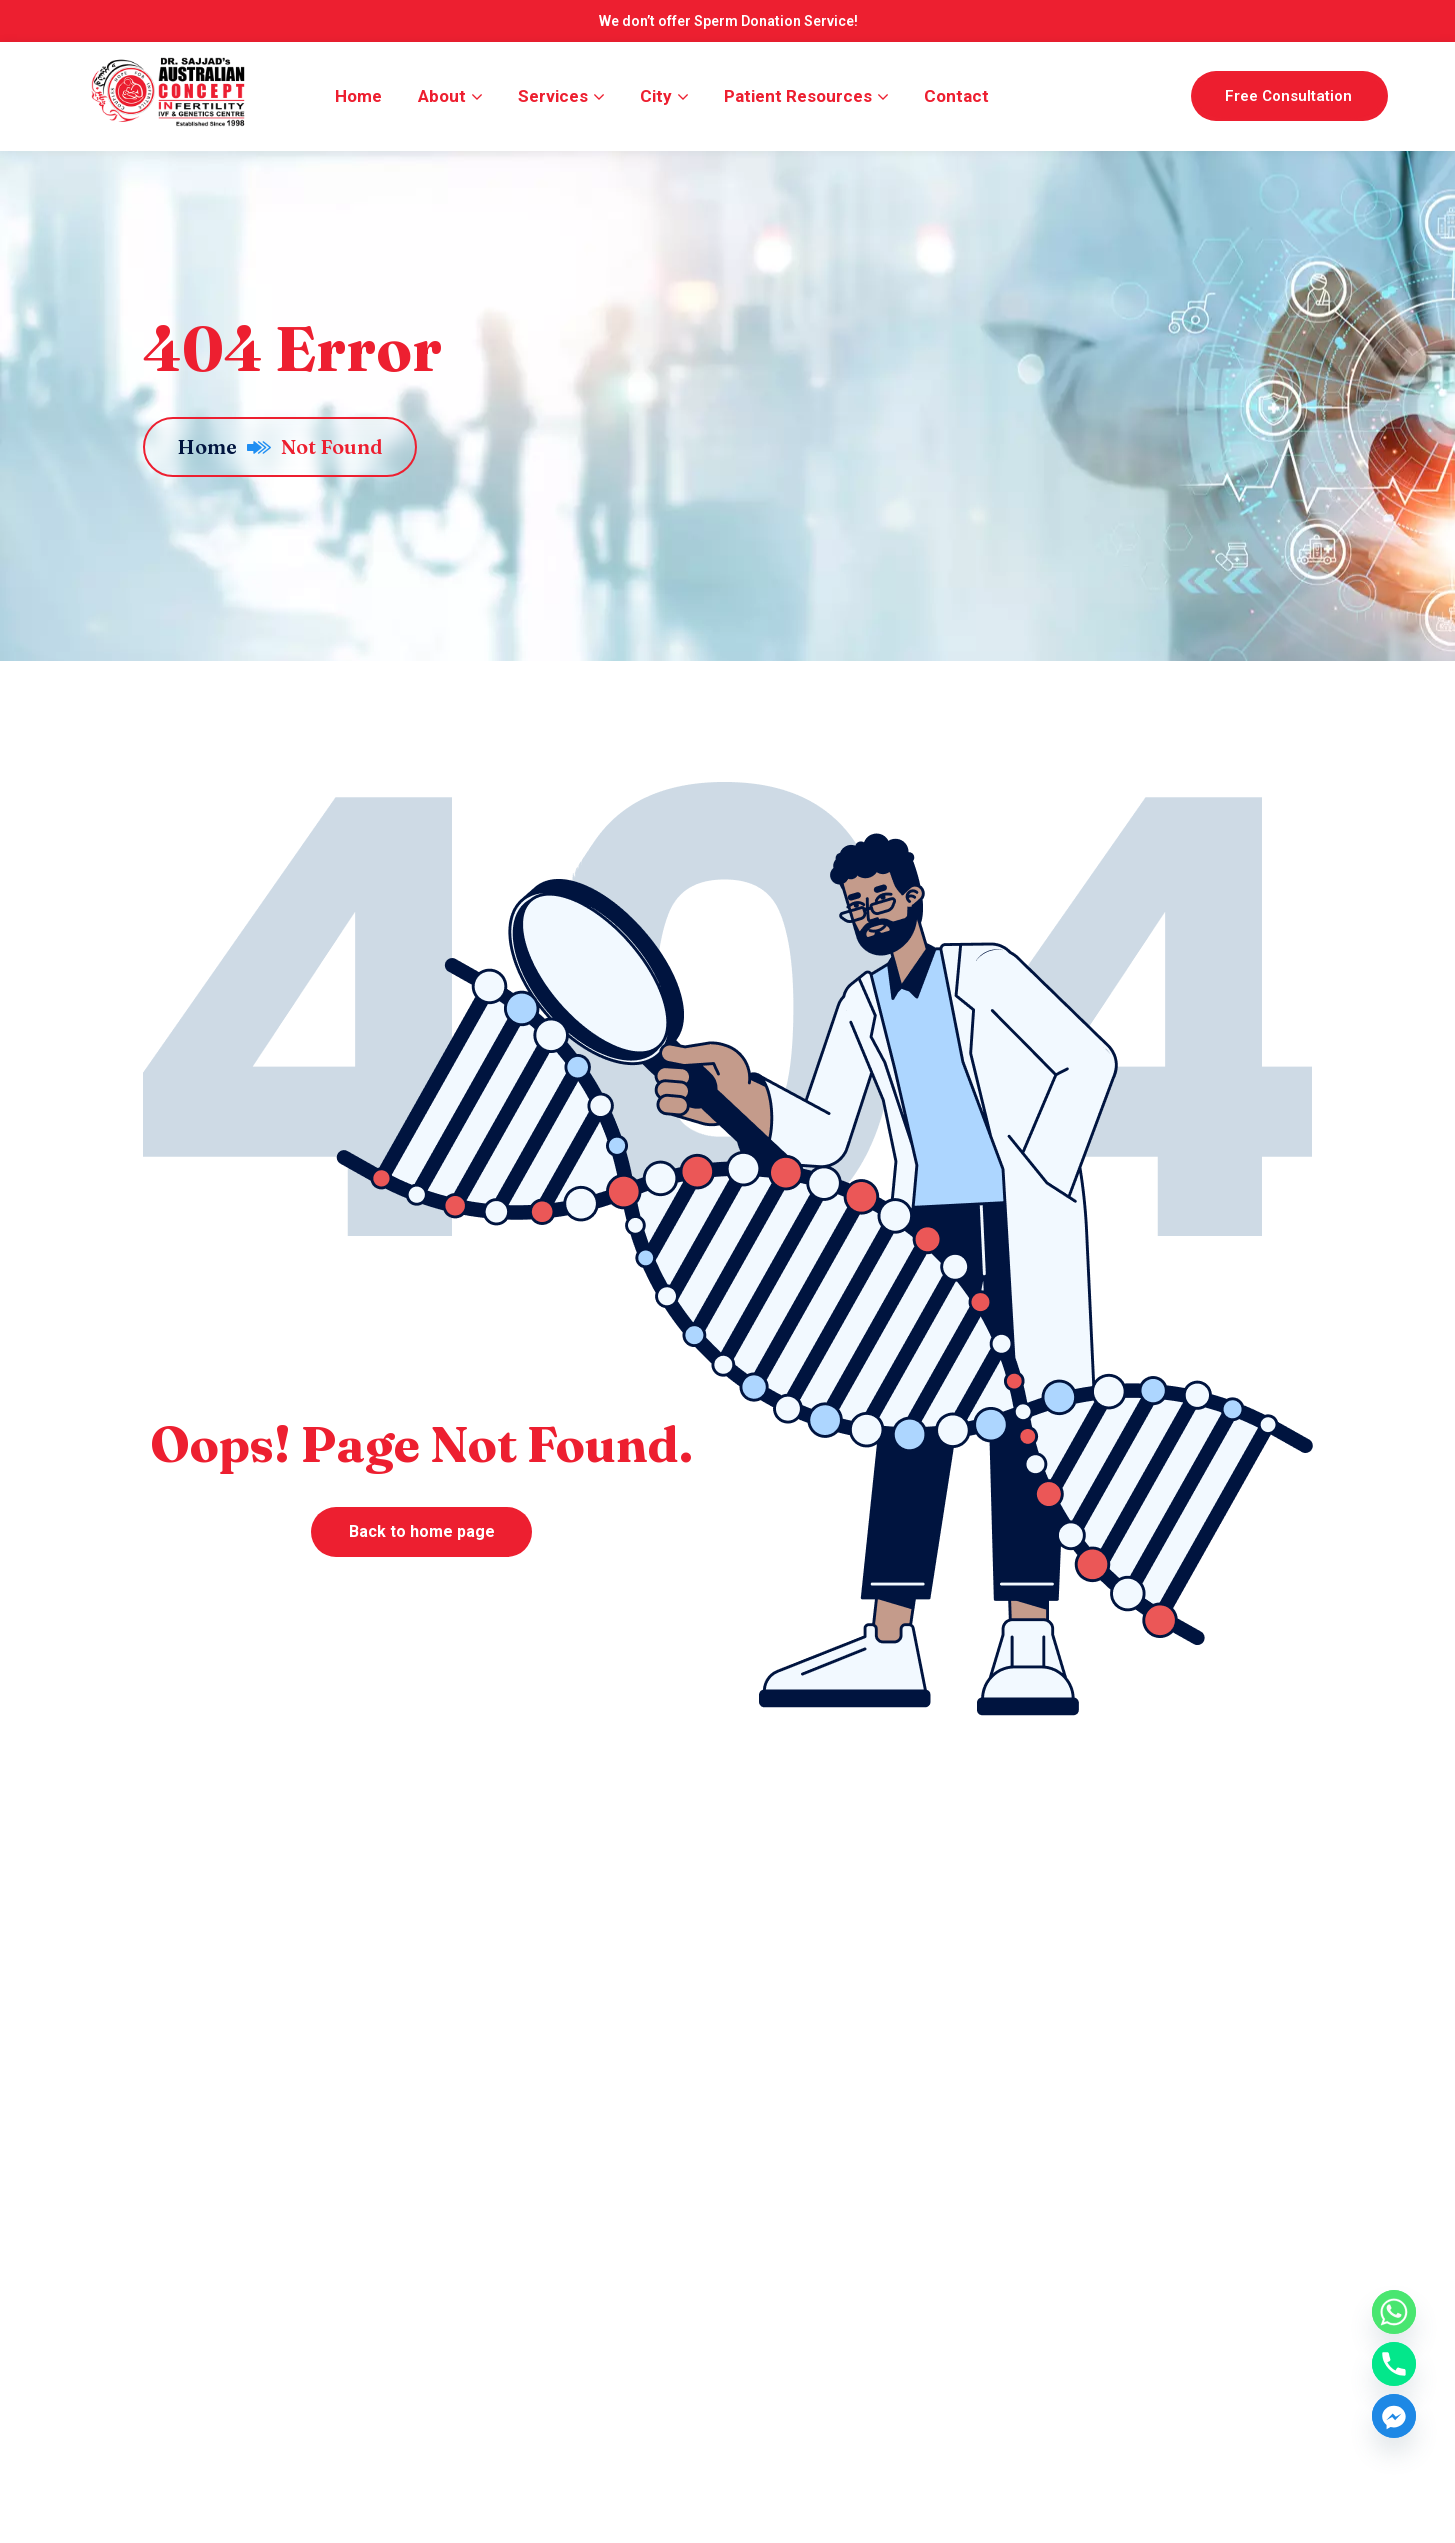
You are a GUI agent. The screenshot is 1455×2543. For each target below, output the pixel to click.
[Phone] (1394, 2364)
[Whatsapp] (1394, 2312)
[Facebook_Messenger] (1394, 2416)
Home (224, 446)
